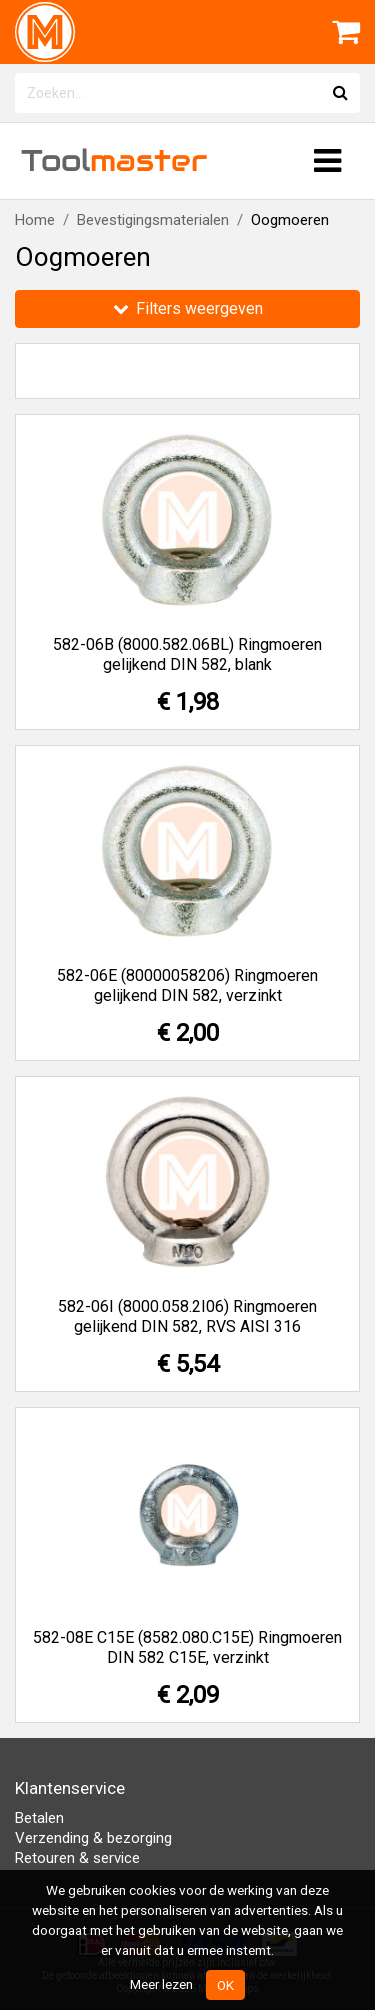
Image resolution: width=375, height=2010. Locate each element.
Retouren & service (77, 1858)
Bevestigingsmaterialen (153, 220)
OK (225, 1985)
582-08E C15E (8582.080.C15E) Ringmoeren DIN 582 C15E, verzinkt (187, 1647)
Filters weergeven (188, 308)
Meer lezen (161, 1984)
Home (35, 220)
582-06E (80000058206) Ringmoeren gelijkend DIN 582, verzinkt (187, 985)
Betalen (39, 1818)
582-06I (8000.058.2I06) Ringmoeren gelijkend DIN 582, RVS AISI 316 (187, 1316)
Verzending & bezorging (93, 1838)
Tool (114, 160)
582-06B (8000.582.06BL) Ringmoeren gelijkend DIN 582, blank (187, 654)
